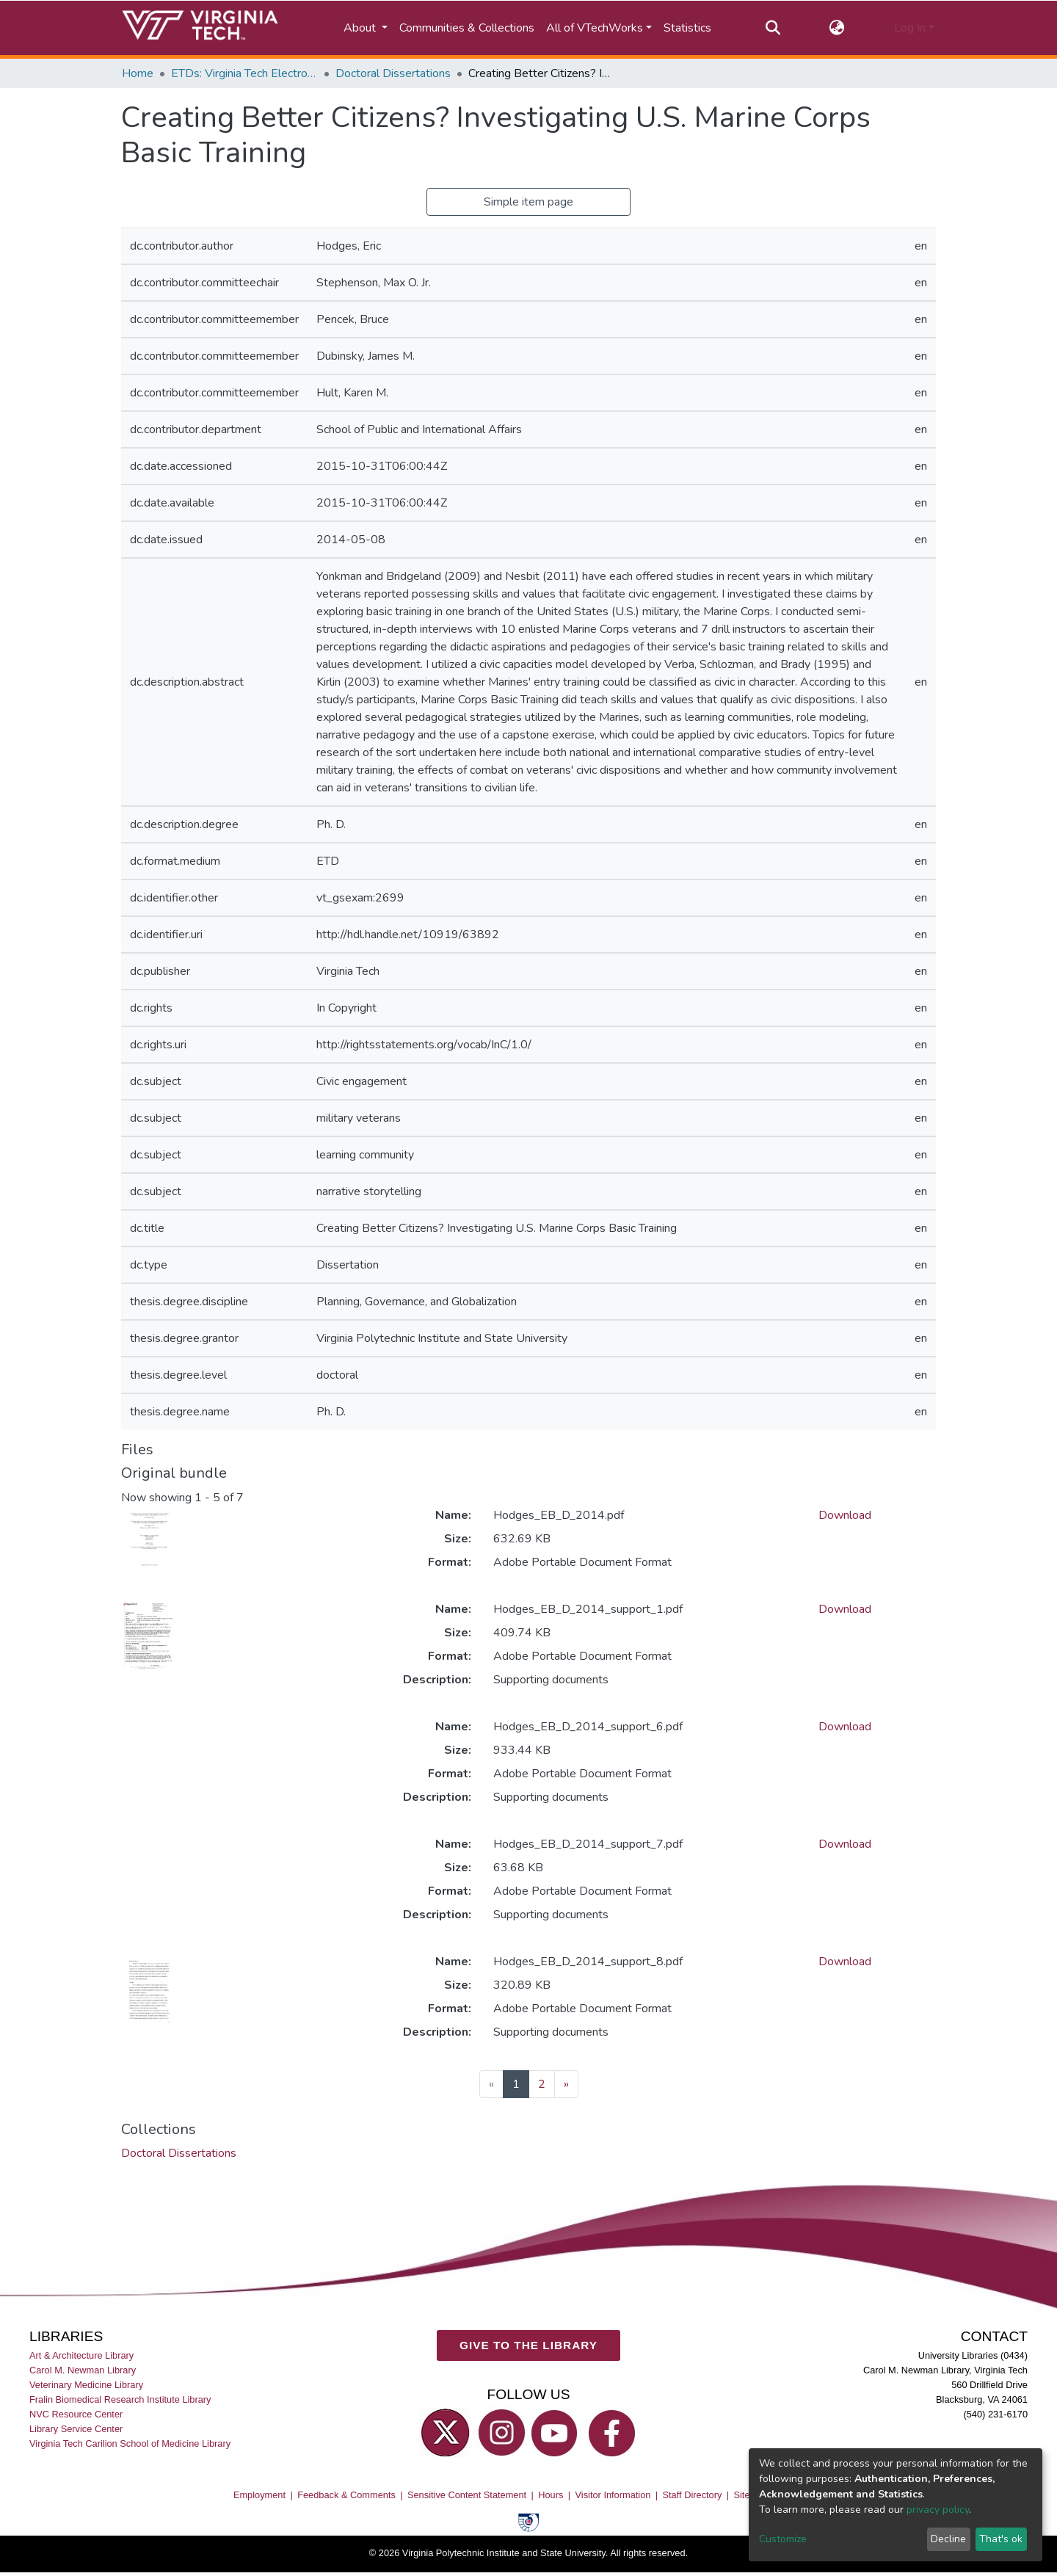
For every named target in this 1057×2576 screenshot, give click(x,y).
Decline (948, 2539)
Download (844, 1515)
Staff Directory (692, 2494)
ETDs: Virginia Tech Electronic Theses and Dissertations (244, 73)
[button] (837, 28)
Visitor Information (613, 2494)
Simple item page (528, 202)
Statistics (687, 28)
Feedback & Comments (346, 2494)
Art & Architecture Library (81, 2355)
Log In (910, 28)
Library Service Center (76, 2429)
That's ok (1001, 2539)
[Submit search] (772, 28)
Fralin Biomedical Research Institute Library (120, 2399)
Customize (783, 2539)
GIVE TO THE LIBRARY (528, 2346)
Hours (550, 2494)
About (361, 28)
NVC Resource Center (76, 2414)
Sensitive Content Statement (466, 2494)
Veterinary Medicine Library (86, 2384)
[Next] (566, 2084)
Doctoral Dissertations (393, 73)
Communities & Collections (466, 28)
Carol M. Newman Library (82, 2370)
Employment (259, 2494)
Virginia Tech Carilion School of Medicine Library (129, 2444)
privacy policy (938, 2510)
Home (137, 73)
